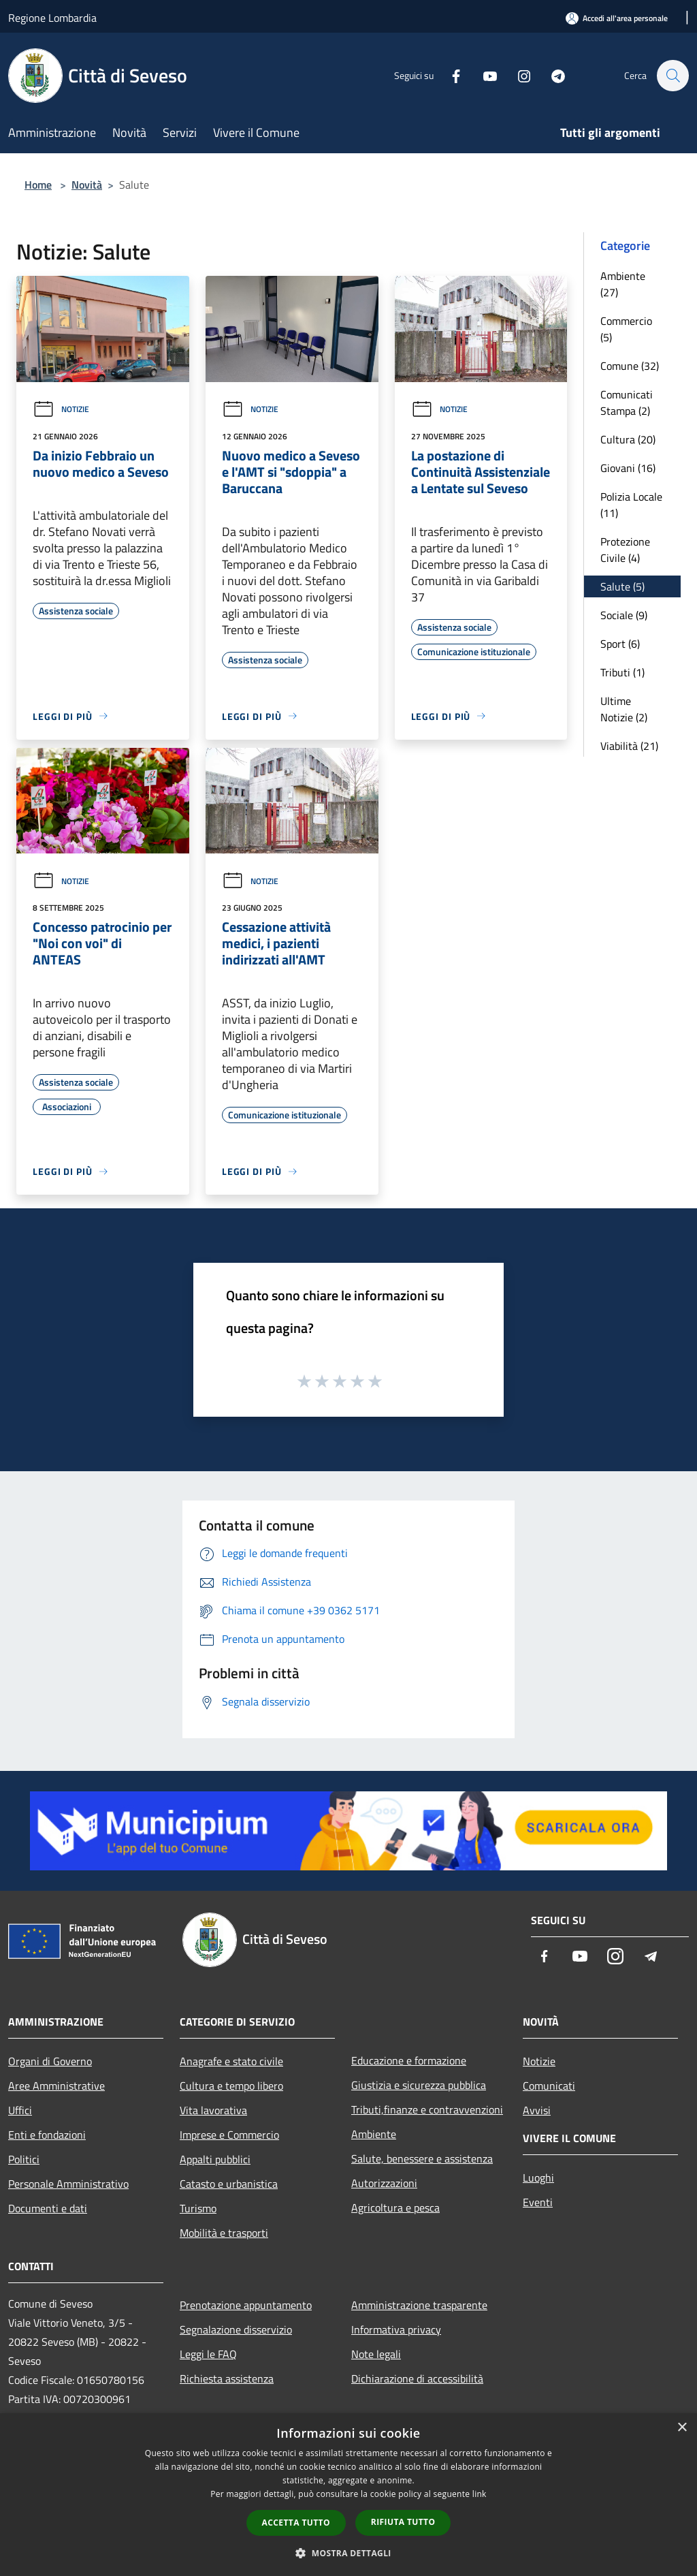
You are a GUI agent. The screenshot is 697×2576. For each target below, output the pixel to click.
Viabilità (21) (629, 746)
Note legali (376, 2354)
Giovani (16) (627, 468)
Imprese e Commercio (229, 2134)
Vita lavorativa (213, 2110)
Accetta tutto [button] (296, 2522)
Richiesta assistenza (227, 2378)
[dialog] (348, 2494)
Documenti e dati (47, 2208)
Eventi (538, 2202)
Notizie (61, 409)
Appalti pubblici (215, 2159)
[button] (348, 2553)
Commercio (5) (626, 329)
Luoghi (538, 2177)
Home (38, 184)
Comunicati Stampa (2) (626, 402)
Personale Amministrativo (68, 2184)
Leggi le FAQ (208, 2354)
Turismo (198, 2208)
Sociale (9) (623, 615)
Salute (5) (622, 586)
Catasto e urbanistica (229, 2184)
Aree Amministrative (56, 2085)
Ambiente (373, 2134)
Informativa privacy (396, 2329)
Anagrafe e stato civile (231, 2061)
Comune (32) (629, 366)
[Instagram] (517, 75)
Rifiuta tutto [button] (403, 2522)
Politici (23, 2159)
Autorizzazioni (384, 2183)
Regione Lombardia (52, 18)
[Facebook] (449, 75)
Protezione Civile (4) (625, 549)
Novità (86, 184)
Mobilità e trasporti (224, 2233)
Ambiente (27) (622, 284)
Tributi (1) (622, 672)
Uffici (20, 2110)
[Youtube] (483, 75)
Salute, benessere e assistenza (422, 2158)
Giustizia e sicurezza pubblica (418, 2085)
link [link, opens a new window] (479, 2494)
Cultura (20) (627, 439)
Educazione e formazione (408, 2060)
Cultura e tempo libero (231, 2085)
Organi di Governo (50, 2061)
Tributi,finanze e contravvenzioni (427, 2109)
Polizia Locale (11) (631, 504)
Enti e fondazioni (47, 2134)
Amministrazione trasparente (419, 2305)
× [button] (682, 2428)
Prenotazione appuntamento (246, 2305)
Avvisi (537, 2110)
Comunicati (549, 2085)
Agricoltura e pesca (395, 2207)
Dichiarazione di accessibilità (417, 2378)
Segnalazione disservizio (236, 2329)
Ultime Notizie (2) (623, 709)
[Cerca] (672, 75)
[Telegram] (551, 75)
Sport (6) (620, 643)
